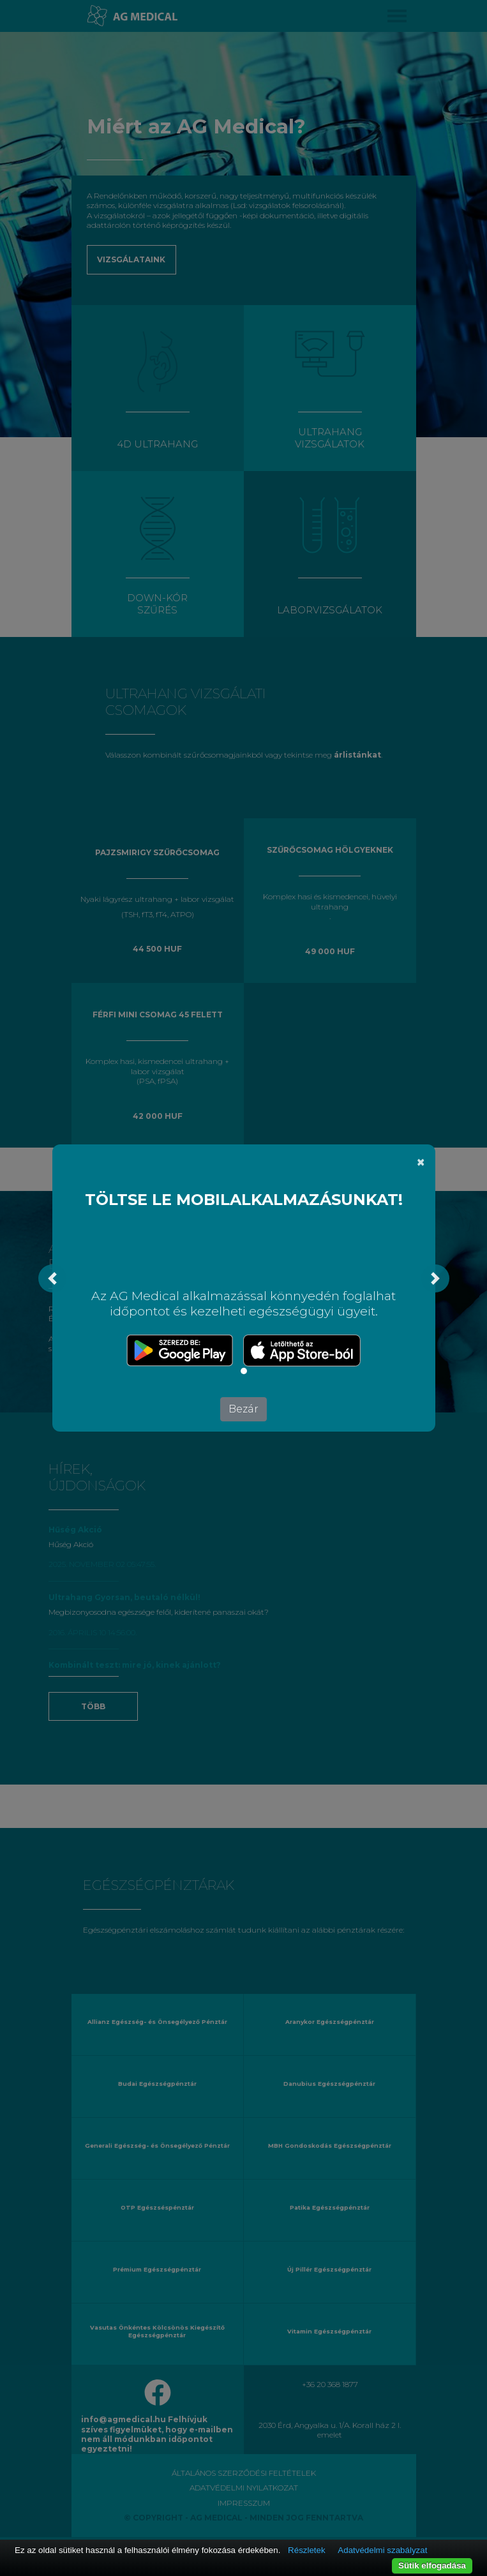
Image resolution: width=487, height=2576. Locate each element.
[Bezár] (420, 1162)
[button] (52, 1278)
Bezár (243, 1409)
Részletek (307, 2550)
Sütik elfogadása (432, 2565)
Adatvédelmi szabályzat (382, 2550)
